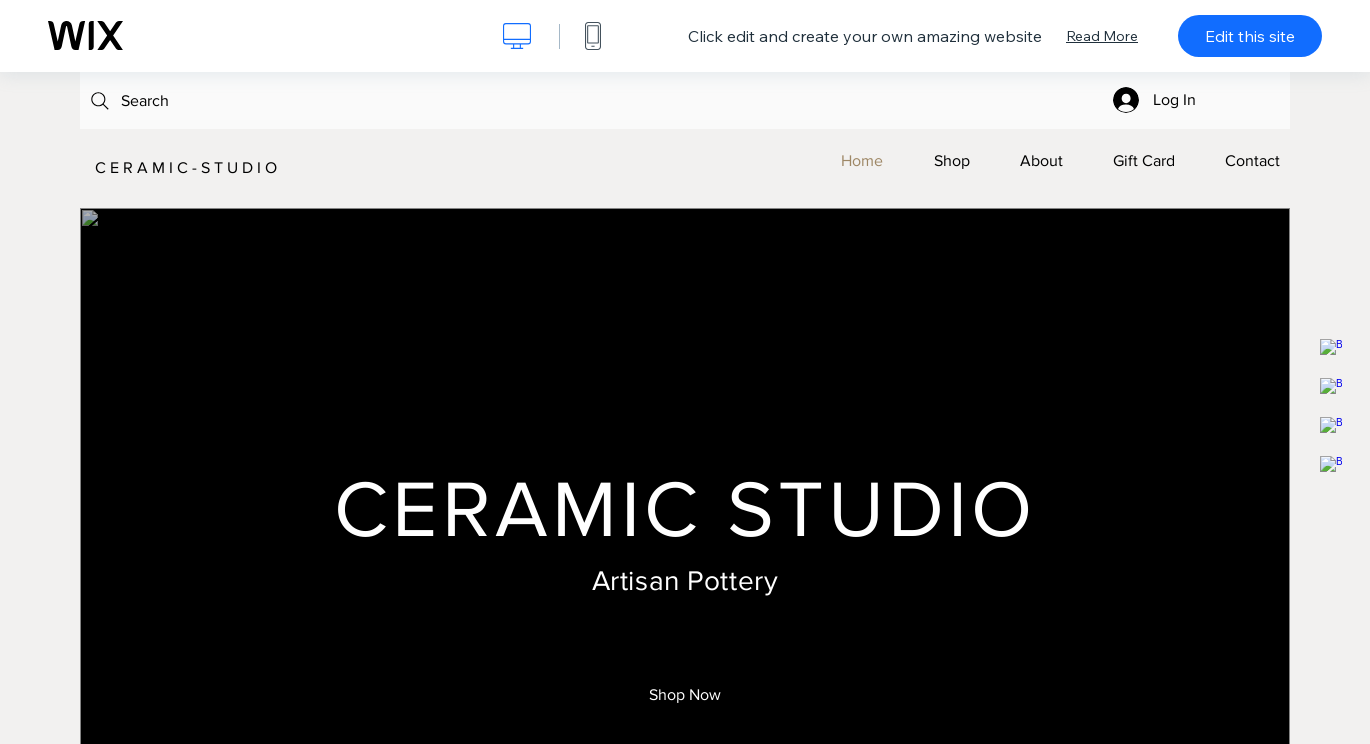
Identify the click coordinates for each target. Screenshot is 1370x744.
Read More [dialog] (1102, 36)
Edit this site (1250, 36)
